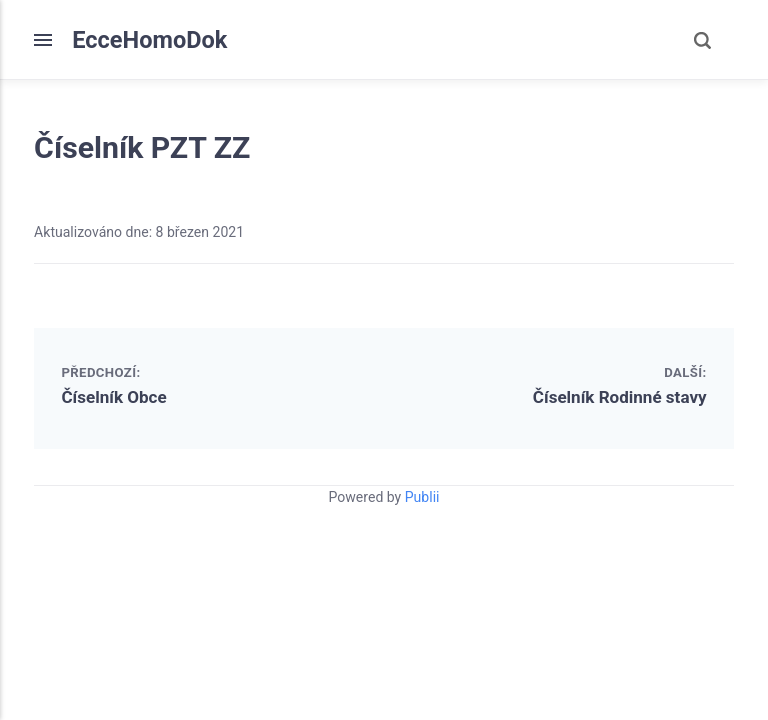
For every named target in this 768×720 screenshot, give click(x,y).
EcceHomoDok (149, 40)
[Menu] (53, 40)
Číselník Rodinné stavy (620, 397)
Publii (422, 497)
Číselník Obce (113, 397)
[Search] (702, 40)
